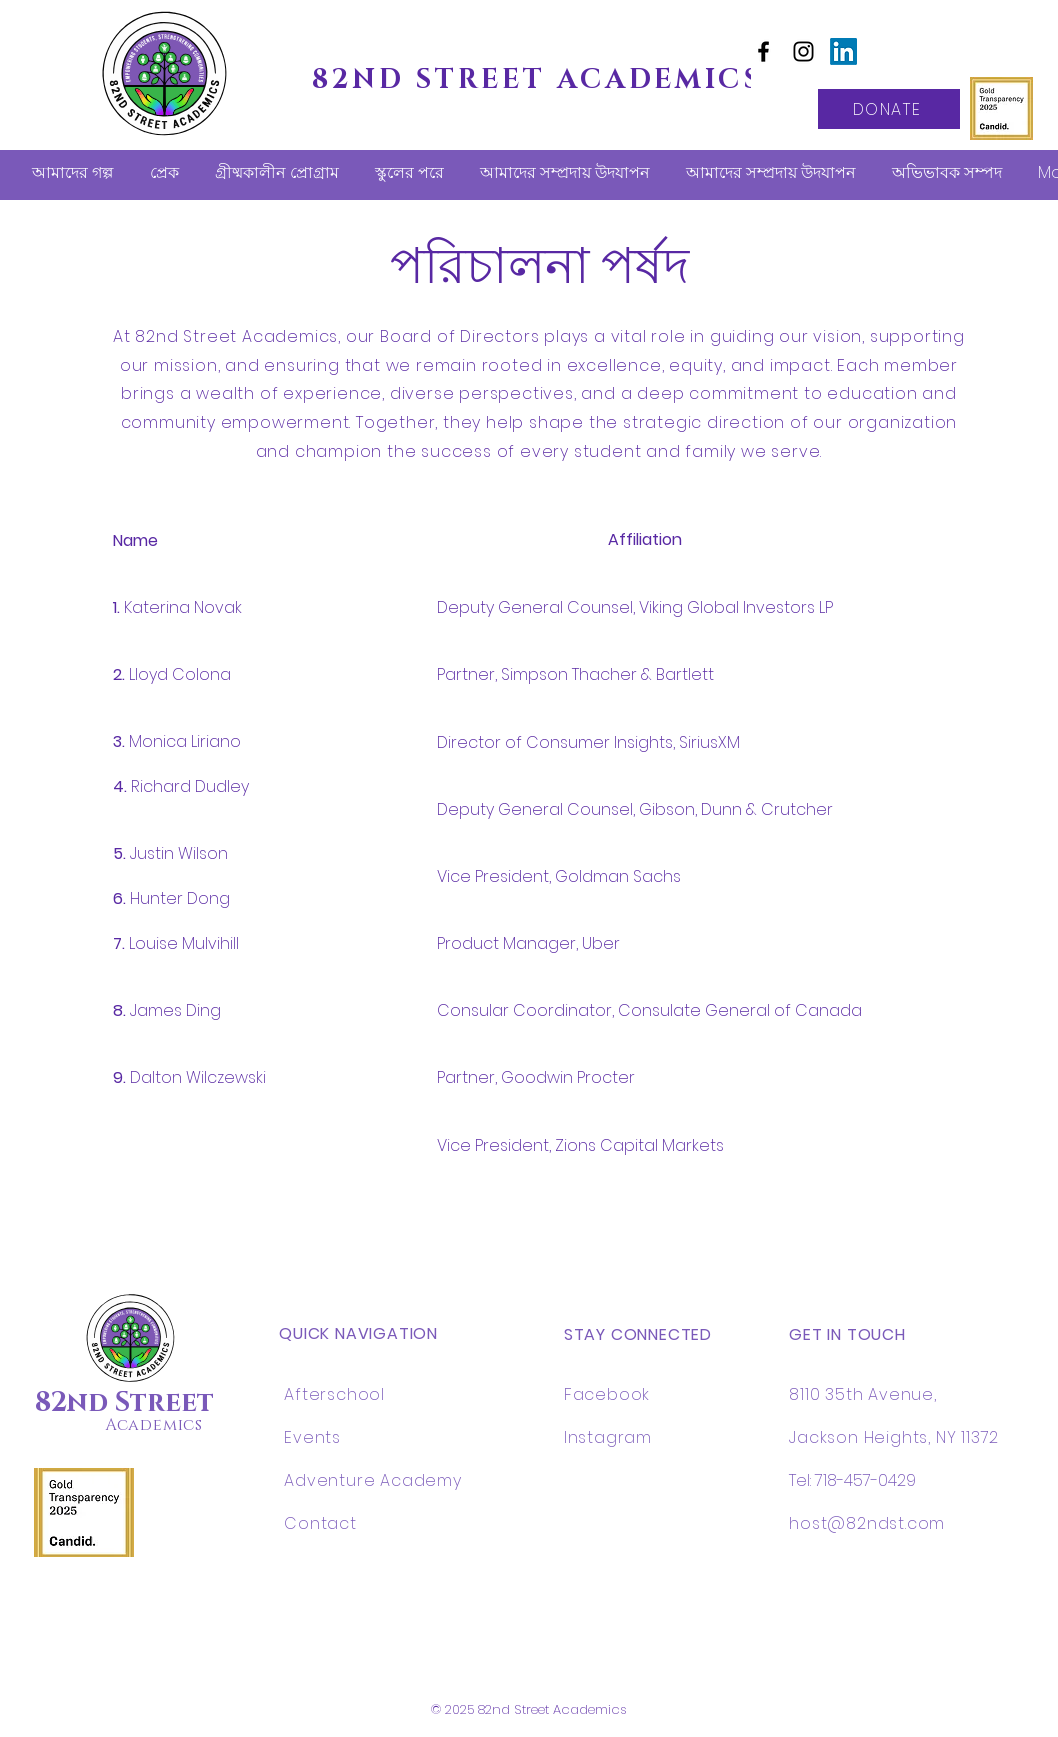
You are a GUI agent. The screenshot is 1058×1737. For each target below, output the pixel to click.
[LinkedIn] (843, 51)
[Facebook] (763, 51)
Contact (320, 1523)
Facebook (607, 1394)
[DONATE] (889, 109)
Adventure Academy (373, 1480)
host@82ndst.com (867, 1523)
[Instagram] (803, 51)
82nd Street (124, 1403)
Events (312, 1437)
